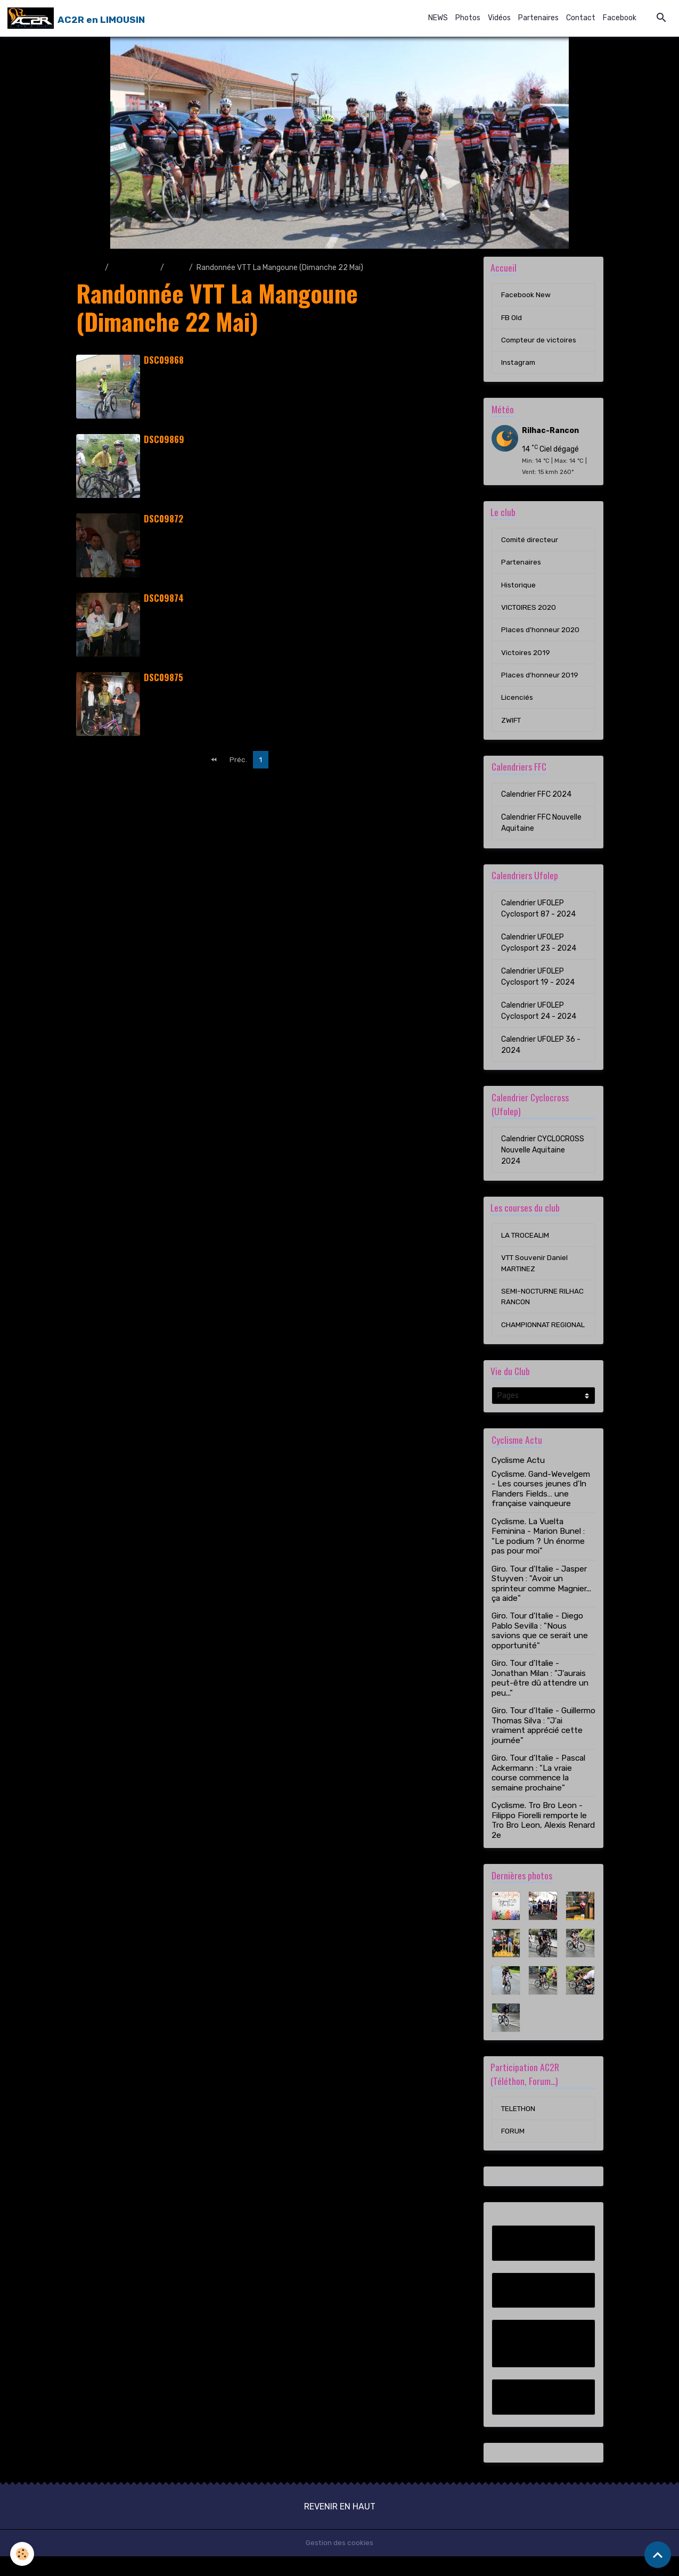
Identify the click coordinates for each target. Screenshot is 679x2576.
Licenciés (517, 702)
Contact (580, 17)
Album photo (134, 267)
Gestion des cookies (339, 2562)
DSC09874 (164, 597)
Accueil (88, 267)
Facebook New (526, 295)
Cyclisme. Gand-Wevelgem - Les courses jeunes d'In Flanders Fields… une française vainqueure (541, 1507)
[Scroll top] (657, 2554)
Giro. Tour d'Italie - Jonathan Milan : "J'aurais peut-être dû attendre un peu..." (540, 1697)
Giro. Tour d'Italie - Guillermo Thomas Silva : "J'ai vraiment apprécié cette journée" (543, 1744)
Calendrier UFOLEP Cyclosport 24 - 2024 (538, 1015)
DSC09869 (164, 439)
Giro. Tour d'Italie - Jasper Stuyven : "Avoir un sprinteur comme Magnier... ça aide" (541, 1602)
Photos (467, 17)
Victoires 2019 (526, 656)
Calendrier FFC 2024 (536, 799)
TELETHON (519, 2127)
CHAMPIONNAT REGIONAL (526, 1337)
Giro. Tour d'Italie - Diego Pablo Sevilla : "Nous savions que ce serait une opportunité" (540, 1649)
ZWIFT (511, 725)
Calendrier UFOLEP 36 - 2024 (540, 1050)
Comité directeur (530, 541)
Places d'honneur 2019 (540, 679)
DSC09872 (163, 518)
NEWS (438, 17)
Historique (518, 587)
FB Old (511, 318)
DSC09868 (164, 359)
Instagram (519, 364)
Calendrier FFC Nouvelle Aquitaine (541, 827)
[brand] (76, 18)
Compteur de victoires (539, 341)
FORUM (513, 2150)
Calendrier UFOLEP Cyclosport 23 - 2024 (538, 947)
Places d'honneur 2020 (540, 633)
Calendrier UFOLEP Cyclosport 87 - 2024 (538, 913)
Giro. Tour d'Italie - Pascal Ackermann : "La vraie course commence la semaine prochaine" (538, 1791)
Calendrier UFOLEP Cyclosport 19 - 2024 (538, 981)
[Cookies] (23, 2554)
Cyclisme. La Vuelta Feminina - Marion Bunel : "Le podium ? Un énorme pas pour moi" (538, 1554)
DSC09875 (163, 677)
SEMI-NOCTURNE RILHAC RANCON (543, 1303)
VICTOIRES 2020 (529, 610)
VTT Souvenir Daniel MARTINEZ (535, 1269)
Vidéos (499, 17)
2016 (176, 267)
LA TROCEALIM (525, 1240)
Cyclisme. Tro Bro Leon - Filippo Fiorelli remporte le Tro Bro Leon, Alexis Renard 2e (543, 1839)
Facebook (619, 17)
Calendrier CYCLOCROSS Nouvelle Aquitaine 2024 (542, 1155)
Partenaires (538, 17)
